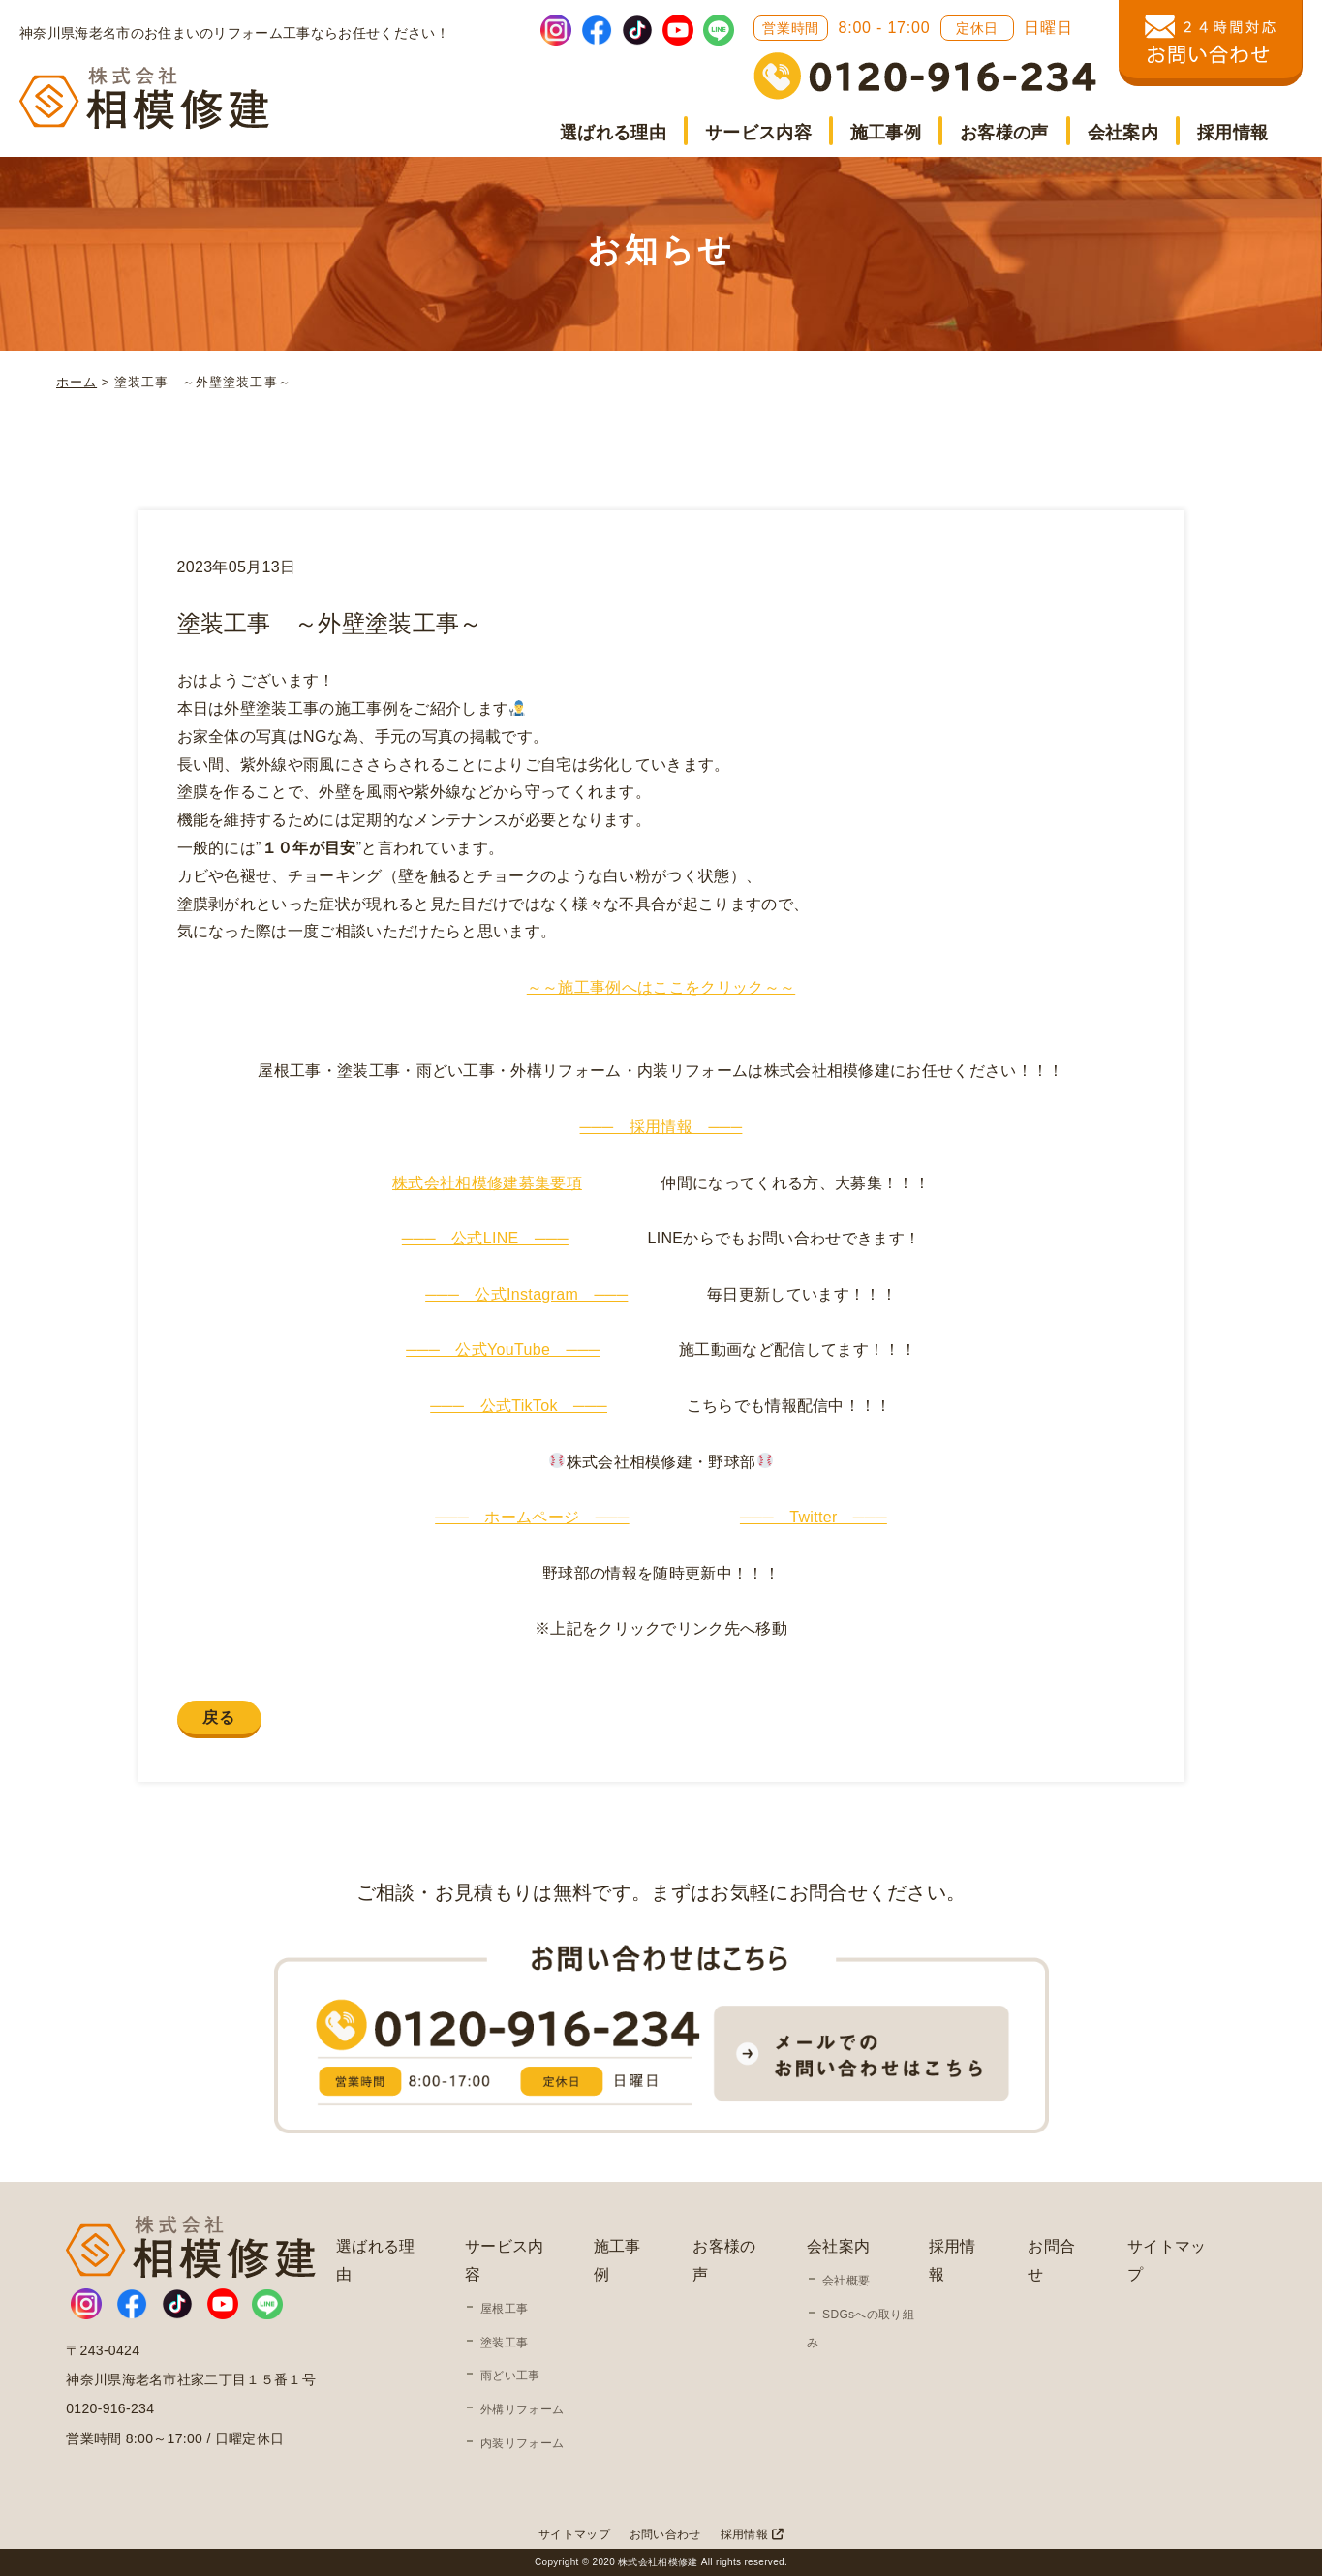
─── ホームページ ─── (532, 1517)
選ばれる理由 (613, 132)
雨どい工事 (510, 2375)
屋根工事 (504, 2308)
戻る (219, 1717)
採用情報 (1232, 132)
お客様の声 (1004, 132)
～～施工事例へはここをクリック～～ (661, 987)
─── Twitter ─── (813, 1517)
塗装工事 (504, 2342)
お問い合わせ (665, 2534)
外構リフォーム (522, 2409)
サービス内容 (758, 132)
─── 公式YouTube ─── (503, 1349)
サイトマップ (574, 2534)
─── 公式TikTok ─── (518, 1405)
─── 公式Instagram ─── (526, 1294)
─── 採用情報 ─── (661, 1127)
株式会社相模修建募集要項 (487, 1183)
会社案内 (1123, 132)
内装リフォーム (522, 2443)
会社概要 (846, 2280)
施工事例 (885, 132)
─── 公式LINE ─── (485, 1238)
